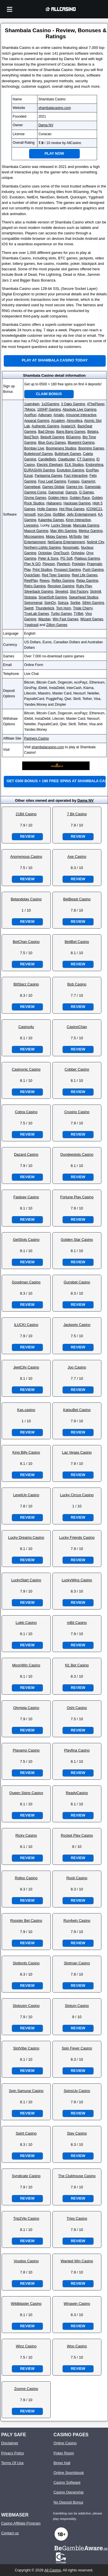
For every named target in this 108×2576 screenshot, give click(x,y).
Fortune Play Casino (77, 1197)
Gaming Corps (35, 492)
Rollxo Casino (26, 1878)
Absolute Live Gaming (79, 409)
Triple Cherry (82, 608)
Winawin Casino (77, 2303)
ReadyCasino (77, 1793)
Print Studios (42, 570)
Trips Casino (77, 2218)
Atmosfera (74, 421)
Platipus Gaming (87, 558)
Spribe (75, 603)
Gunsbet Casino (77, 1282)
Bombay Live (34, 448)
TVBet (78, 614)
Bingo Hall (62, 2463)
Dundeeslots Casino (77, 1154)
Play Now (54, 153)
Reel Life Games (84, 575)
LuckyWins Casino (77, 1580)
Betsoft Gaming (52, 437)
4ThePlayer (96, 404)
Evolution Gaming (70, 470)
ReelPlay (31, 581)
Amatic (59, 415)
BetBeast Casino (76, 899)
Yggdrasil (31, 625)
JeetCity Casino (26, 1367)
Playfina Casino (77, 1750)
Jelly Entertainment (81, 514)
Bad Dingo (46, 432)
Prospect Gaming (67, 570)
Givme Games (35, 498)
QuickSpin (32, 575)
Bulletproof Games (38, 454)
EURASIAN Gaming (39, 470)
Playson (49, 564)
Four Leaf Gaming (52, 481)
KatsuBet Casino (76, 1410)
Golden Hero (58, 498)
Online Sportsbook (69, 2472)
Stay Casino (77, 2133)
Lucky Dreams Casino (26, 1537)
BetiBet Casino (77, 941)
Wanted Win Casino (77, 2261)
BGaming (73, 437)
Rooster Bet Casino (26, 1920)
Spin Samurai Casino (26, 2091)
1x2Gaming (50, 404)
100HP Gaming (49, 409)
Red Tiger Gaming (56, 575)
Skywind (61, 592)
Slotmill (95, 592)
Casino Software (67, 2482)
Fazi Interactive (76, 476)
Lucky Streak (61, 525)
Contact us (10, 2533)
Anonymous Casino (26, 856)
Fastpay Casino (26, 1197)
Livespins (31, 525)
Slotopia (30, 597)
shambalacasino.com (54, 108)
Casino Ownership (69, 2492)
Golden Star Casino (77, 1239)
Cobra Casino (26, 1112)
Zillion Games (56, 625)
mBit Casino (77, 1622)
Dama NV (45, 125)
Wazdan (44, 619)
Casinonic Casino (26, 1069)
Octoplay (44, 553)
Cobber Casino (77, 1069)
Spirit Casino (26, 2133)
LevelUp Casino (26, 1495)
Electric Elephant (50, 465)
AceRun (30, 415)
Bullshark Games (68, 454)
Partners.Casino (36, 738)
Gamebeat (32, 487)
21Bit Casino (26, 814)
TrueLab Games (36, 614)
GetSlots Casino (26, 1239)
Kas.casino (26, 1410)
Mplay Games (56, 537)
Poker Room (64, 2453)
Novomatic (71, 548)
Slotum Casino (77, 2005)
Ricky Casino (26, 1835)
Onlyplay (77, 553)
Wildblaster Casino (26, 2303)
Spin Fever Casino (77, 2048)
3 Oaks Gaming (73, 404)
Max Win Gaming (63, 531)
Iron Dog (44, 514)
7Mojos (29, 409)
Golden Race (80, 498)
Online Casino (65, 2443)
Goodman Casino (26, 1282)
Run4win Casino (76, 1920)
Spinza (63, 603)
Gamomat (56, 492)
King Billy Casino (26, 1452)
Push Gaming (93, 570)
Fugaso (73, 481)
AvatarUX (68, 426)
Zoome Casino (26, 2388)
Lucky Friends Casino (76, 1537)
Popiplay (78, 564)
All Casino (52, 2570)
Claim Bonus (49, 394)
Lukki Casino (26, 1622)
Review (27, 836)
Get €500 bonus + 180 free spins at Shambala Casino (56, 781)
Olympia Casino (26, 1708)
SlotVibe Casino (26, 2048)
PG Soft (66, 558)
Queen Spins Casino (26, 1793)
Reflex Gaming (63, 581)
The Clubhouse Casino (77, 2176)
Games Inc (74, 487)
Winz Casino (26, 2346)
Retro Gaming (35, 586)
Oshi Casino (77, 1708)
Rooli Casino (77, 1878)
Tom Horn (63, 608)
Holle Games (47, 509)
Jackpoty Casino (76, 1325)
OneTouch (61, 553)
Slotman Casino (77, 1963)
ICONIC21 (94, 509)
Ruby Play (84, 586)
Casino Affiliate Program (21, 2523)
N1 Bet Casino (77, 1665)
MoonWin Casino (26, 1665)
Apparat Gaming (36, 421)
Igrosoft (30, 514)
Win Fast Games (65, 619)
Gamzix (71, 492)
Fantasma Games (48, 476)
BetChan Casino (26, 941)
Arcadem (58, 421)
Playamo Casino (26, 1750)
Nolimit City (95, 542)
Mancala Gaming (86, 525)
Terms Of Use (12, 2463)
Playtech (63, 564)
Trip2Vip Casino (26, 2218)
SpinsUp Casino (77, 2091)
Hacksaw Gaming (77, 503)
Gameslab (93, 487)
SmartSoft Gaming (53, 597)
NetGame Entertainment (66, 542)
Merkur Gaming (91, 531)
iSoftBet (59, 514)
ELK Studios (74, 465)
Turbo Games (61, 614)
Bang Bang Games (70, 432)
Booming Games (91, 448)
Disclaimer (9, 2443)
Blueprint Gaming (81, 443)
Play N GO (32, 564)
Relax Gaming (87, 581)
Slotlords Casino (26, 1963)
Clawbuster (66, 459)
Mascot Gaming (36, 531)
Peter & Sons (48, 558)
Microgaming (34, 537)
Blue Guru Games (52, 443)
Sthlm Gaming (93, 603)
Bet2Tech (31, 437)
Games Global (53, 487)
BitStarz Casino (26, 984)
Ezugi (28, 476)
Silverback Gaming (38, 592)
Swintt (29, 608)
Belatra (92, 432)
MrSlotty (75, 537)
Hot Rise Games (71, 509)
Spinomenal (33, 603)
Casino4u (26, 1027)
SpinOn (50, 603)
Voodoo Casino (26, 2261)
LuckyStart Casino (26, 1580)
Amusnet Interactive (81, 415)
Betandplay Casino (26, 899)
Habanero (54, 503)
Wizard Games (91, 619)
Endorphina (94, 465)
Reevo (45, 581)
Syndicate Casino (26, 2176)
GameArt (88, 481)
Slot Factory (79, 592)
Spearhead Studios (83, 597)
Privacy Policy (12, 2453)
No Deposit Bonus (68, 2502)
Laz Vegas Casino (77, 1452)
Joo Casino (77, 1367)
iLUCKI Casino (26, 1325)
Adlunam (45, 415)
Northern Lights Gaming (42, 548)
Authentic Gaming (45, 426)
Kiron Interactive (78, 520)
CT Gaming (85, 459)
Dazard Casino (26, 1154)
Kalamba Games (51, 520)
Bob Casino (76, 984)
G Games (86, 492)
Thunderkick (44, 608)
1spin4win (31, 404)
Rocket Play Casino (77, 1835)
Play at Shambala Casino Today (55, 360)
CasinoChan (77, 1027)
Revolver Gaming (61, 586)
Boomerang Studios (61, 448)
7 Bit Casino (77, 814)
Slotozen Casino (26, 2005)
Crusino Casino (77, 1112)
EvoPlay (92, 470)
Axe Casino (76, 856)
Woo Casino (77, 2346)
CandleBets (47, 459)
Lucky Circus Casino (77, 1495)
